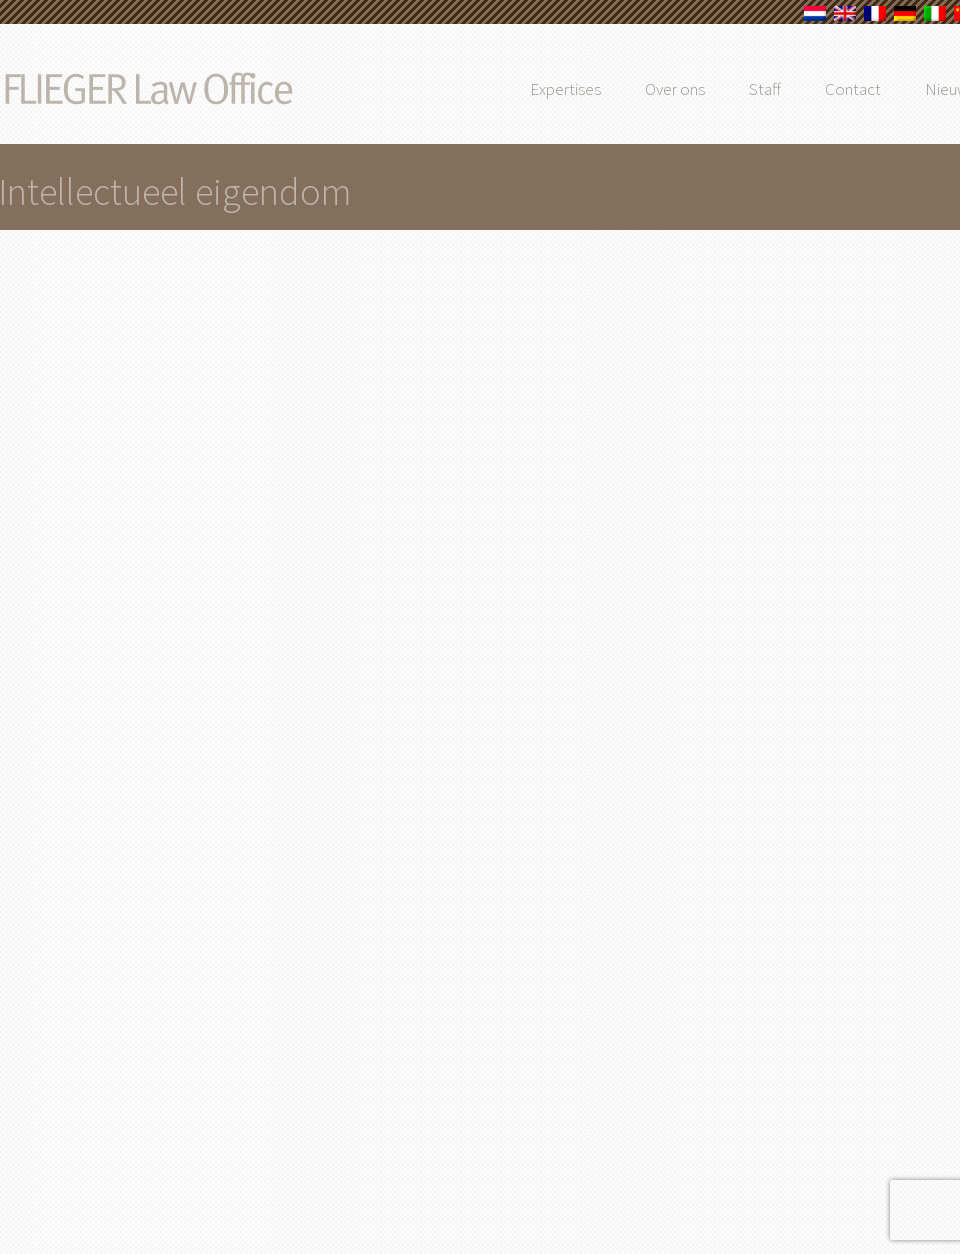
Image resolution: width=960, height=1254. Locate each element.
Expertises (607, 89)
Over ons (717, 89)
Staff (807, 89)
